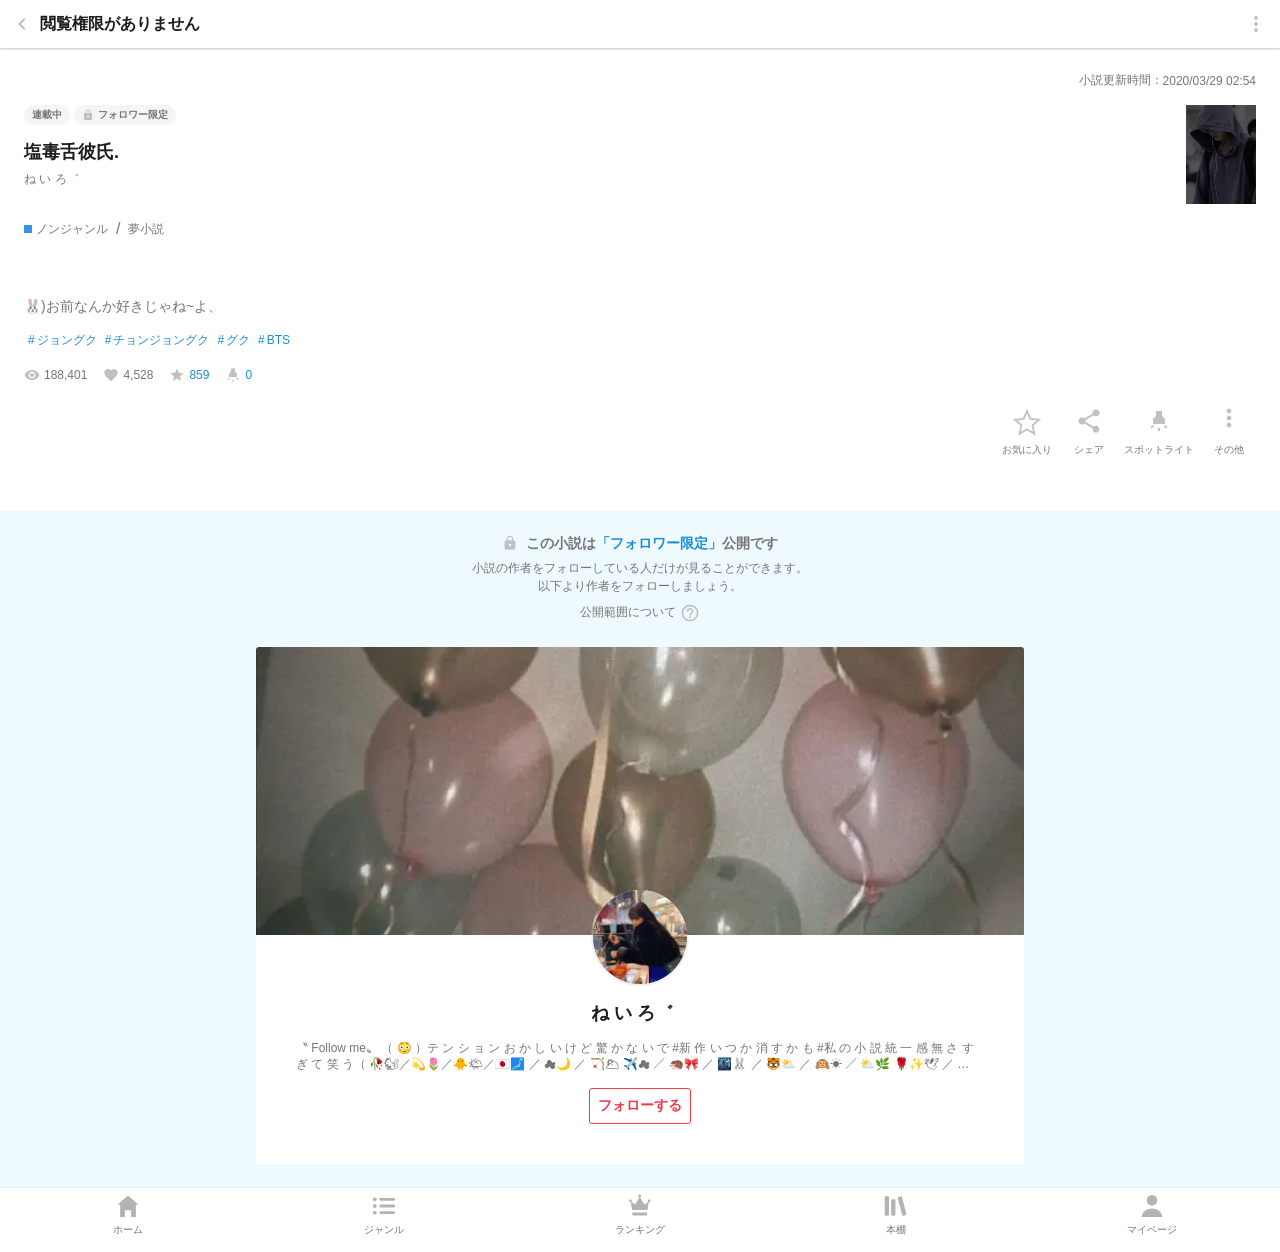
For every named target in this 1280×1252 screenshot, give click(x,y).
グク (233, 341)
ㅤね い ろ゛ (51, 179)
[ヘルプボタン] (690, 613)
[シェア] (1089, 421)
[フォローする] (640, 1106)
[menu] (1256, 24)
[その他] (1229, 421)
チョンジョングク (157, 341)
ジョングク (62, 341)
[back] (22, 24)
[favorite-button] (1027, 421)
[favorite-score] (189, 375)
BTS (274, 341)
